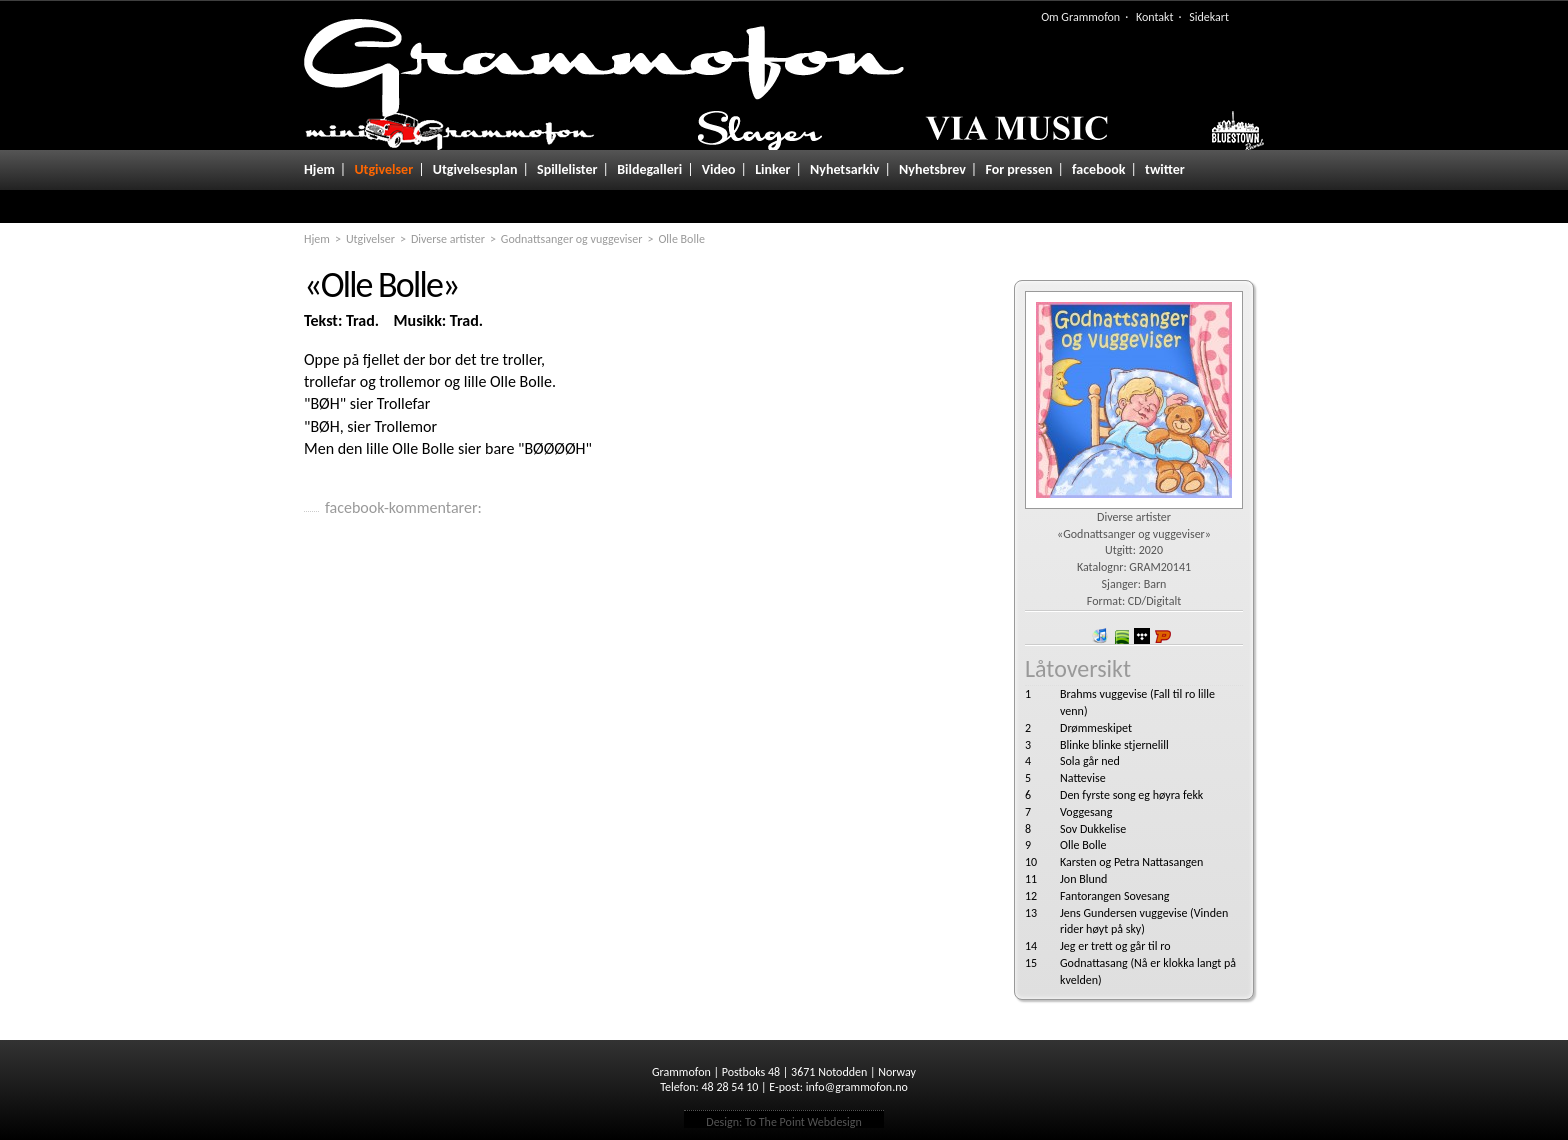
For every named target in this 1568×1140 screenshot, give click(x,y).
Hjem (319, 169)
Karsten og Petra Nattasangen (1131, 862)
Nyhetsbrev (932, 169)
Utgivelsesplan (475, 169)
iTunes (1100, 636)
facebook (1098, 169)
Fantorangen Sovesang (1114, 896)
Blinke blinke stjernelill (1114, 745)
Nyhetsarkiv (844, 169)
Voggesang (1086, 812)
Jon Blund (1083, 879)
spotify (1121, 636)
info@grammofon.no (857, 1087)
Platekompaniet (1163, 636)
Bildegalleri (649, 169)
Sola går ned (1090, 761)
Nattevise (1083, 778)
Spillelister (567, 169)
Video (719, 169)
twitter (1165, 169)
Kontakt (1155, 17)
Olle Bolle (1083, 845)
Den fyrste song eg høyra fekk (1131, 795)
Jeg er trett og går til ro (1115, 946)
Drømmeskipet (1096, 728)
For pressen (1018, 169)
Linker (772, 169)
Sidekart (1209, 17)
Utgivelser (383, 169)
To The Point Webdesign (803, 1122)
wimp (1142, 636)
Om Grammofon (1080, 17)
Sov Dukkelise (1093, 829)
